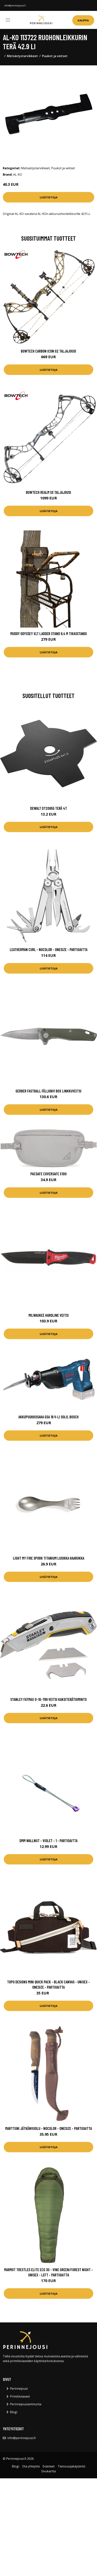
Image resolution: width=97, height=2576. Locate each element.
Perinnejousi (19, 2388)
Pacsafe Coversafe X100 (48, 1173)
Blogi (13, 2412)
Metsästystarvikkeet (22, 56)
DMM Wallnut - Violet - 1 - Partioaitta (48, 1840)
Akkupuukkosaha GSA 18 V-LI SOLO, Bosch (48, 1416)
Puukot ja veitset (55, 56)
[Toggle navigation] (8, 19)
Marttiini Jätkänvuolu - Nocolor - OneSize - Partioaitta (48, 2128)
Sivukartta (48, 2471)
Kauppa (83, 20)
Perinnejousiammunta (25, 2404)
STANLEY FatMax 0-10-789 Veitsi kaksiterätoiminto (48, 1699)
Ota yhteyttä (31, 2466)
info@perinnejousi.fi (15, 5)
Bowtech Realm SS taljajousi (48, 492)
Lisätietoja (48, 197)
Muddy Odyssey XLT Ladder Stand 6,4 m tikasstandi (48, 633)
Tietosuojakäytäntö (71, 2466)
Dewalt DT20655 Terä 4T (48, 808)
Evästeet (49, 2466)
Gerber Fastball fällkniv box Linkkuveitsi (48, 1091)
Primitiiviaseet (20, 2396)
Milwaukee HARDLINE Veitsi (49, 1315)
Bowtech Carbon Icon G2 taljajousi (48, 351)
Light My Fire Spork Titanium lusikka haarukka (48, 1558)
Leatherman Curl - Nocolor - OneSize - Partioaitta (48, 949)
